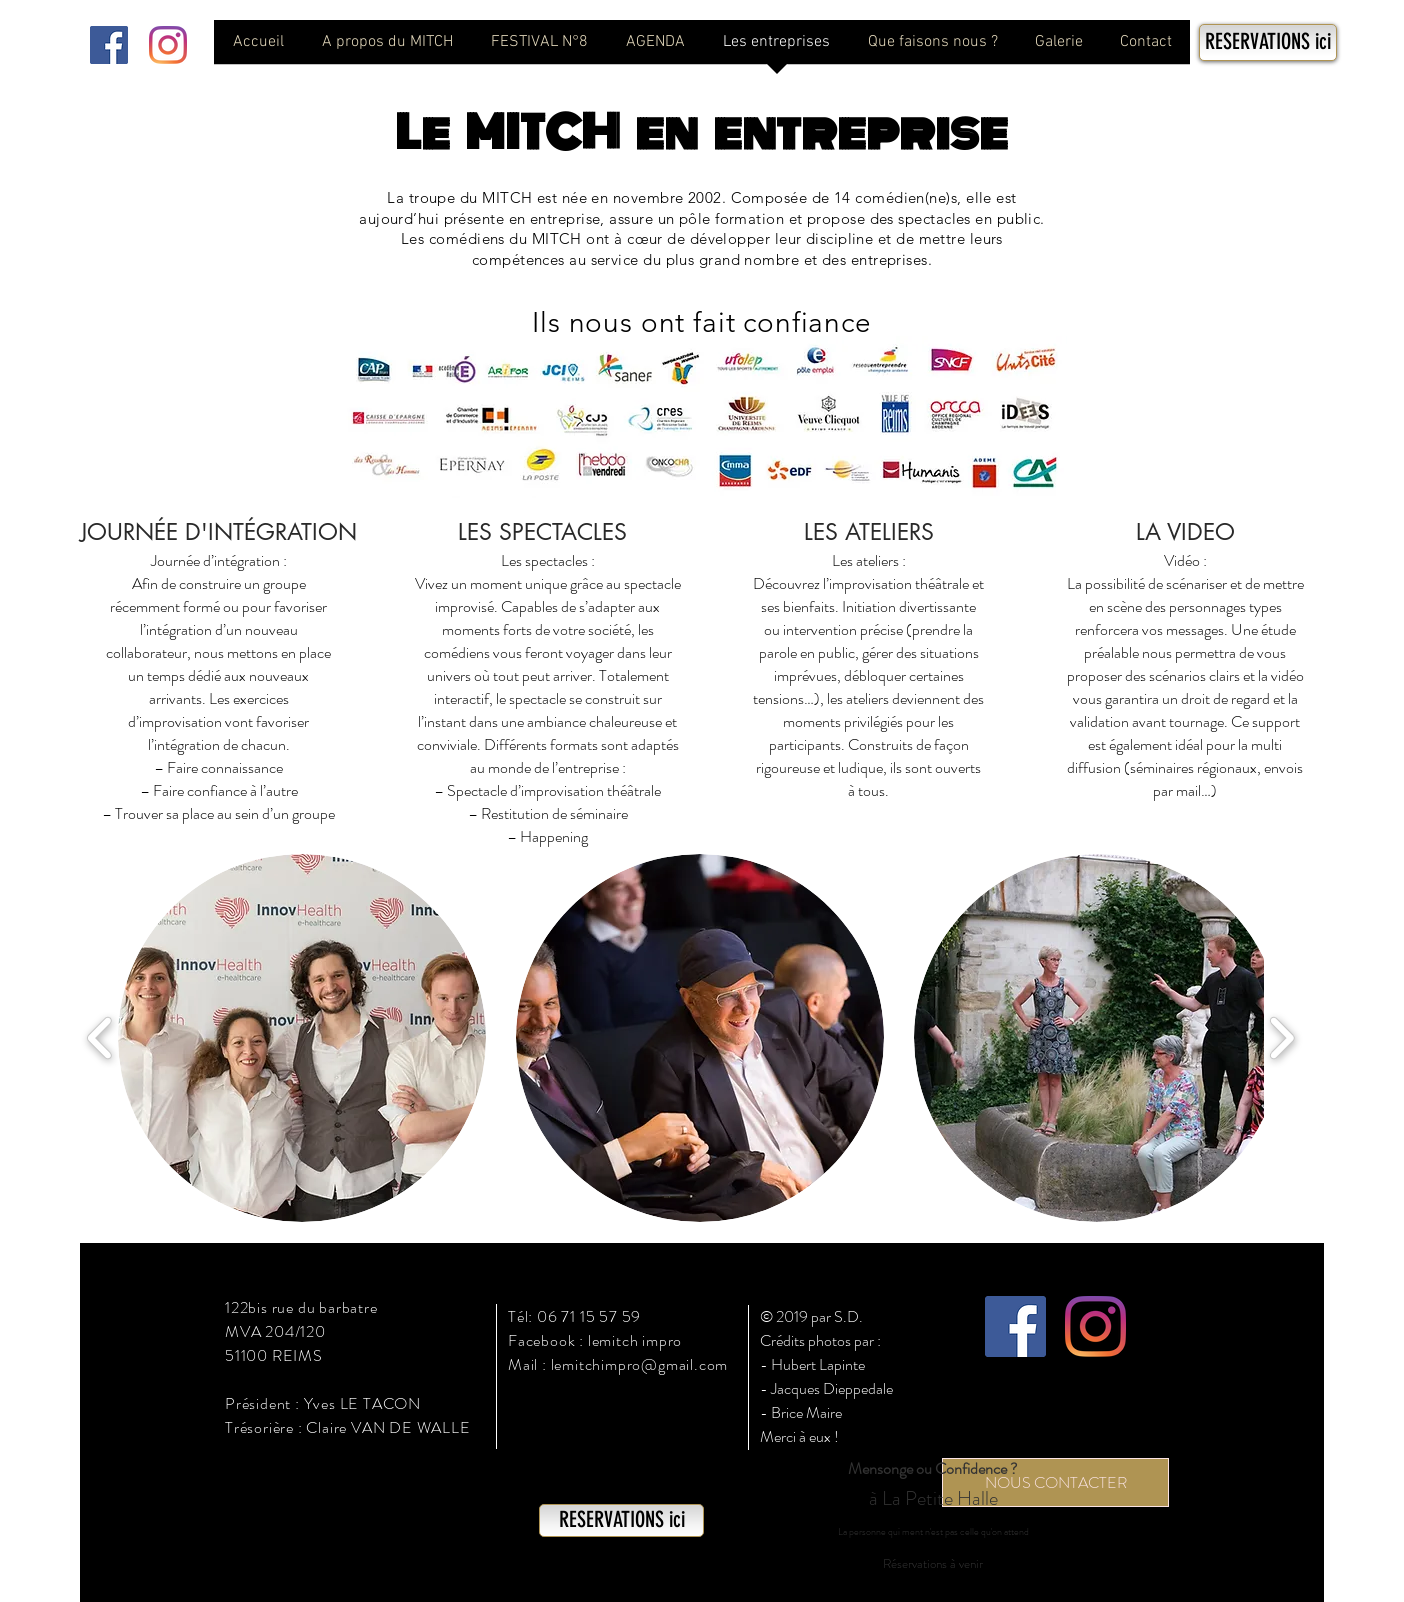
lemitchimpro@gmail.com (640, 1364)
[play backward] (100, 1038)
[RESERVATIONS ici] (1268, 42)
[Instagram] (168, 45)
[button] (302, 1038)
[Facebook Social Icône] (109, 45)
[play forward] (1281, 1038)
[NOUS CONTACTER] (1055, 1482)
